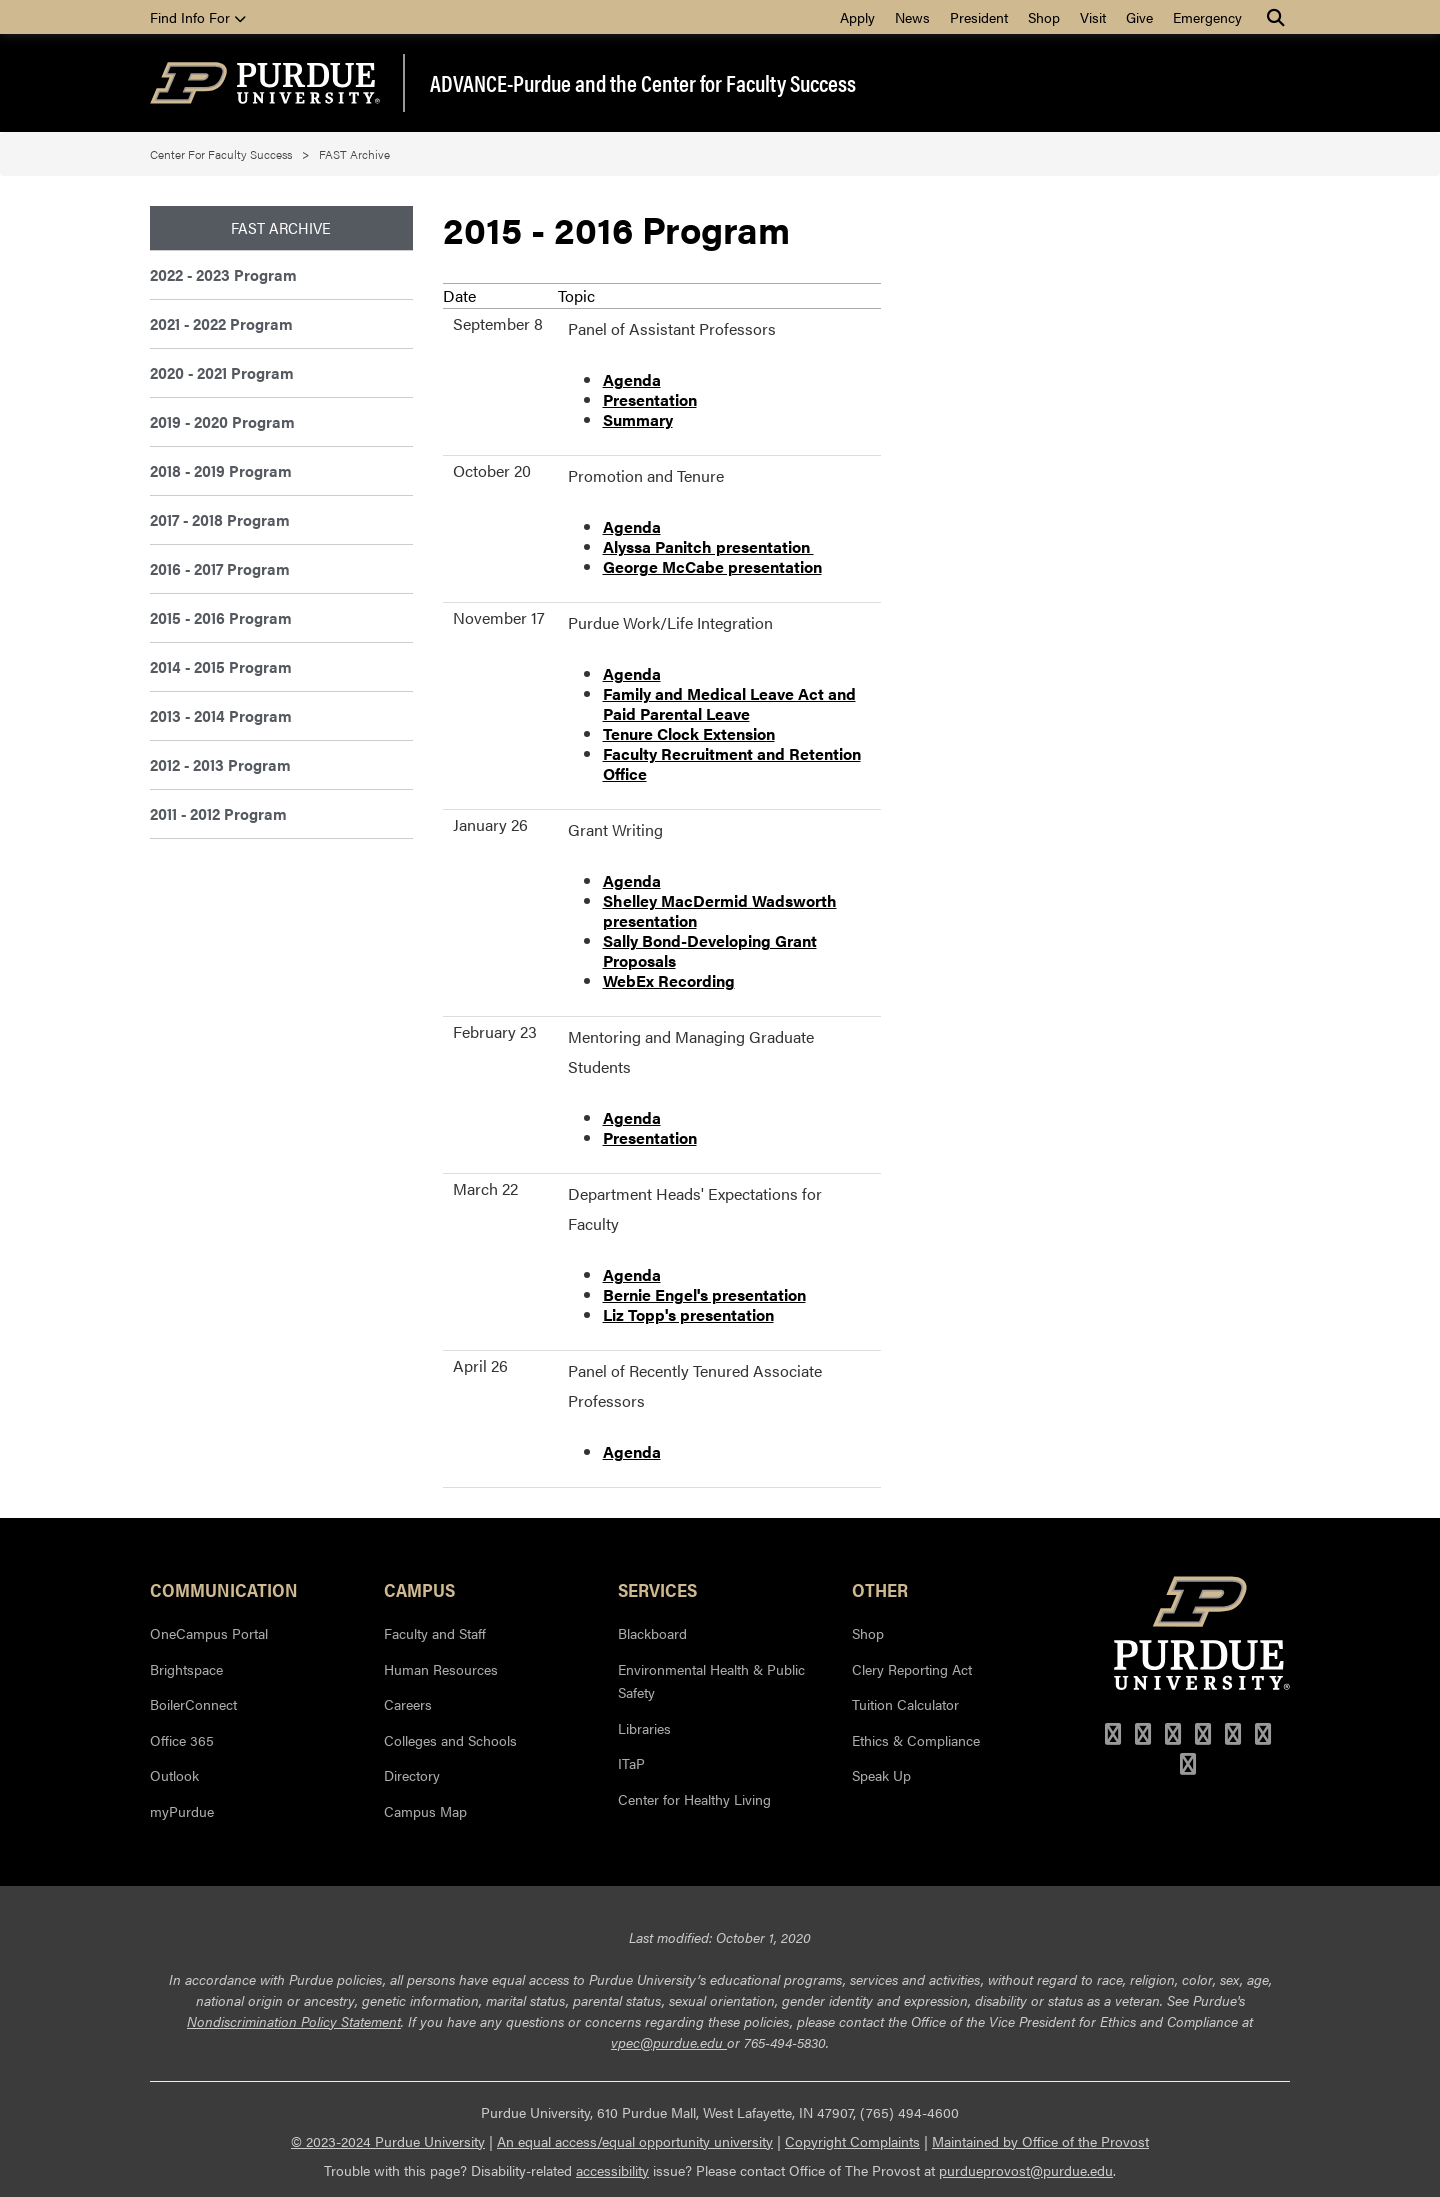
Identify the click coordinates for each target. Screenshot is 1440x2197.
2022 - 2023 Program (223, 274)
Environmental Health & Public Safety (711, 1681)
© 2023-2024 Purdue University (388, 2141)
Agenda (632, 379)
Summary (638, 419)
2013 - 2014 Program (221, 715)
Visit (1093, 17)
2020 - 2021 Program (222, 372)
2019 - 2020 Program (222, 421)
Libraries (644, 1728)
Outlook (174, 1775)
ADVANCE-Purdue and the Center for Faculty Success (643, 83)
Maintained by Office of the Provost (1040, 2141)
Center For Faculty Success (221, 154)
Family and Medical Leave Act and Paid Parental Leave (729, 703)
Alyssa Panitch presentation (708, 546)
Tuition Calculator (905, 1704)
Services (657, 1589)
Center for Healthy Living (694, 1799)
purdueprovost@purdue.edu (1026, 2170)
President (979, 17)
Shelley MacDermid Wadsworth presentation (720, 910)
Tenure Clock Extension (689, 733)
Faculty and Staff (435, 1633)
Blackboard (652, 1633)
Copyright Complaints (852, 2141)
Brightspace (186, 1669)
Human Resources (441, 1669)
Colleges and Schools (450, 1740)
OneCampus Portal (209, 1633)
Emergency (1207, 17)
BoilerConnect (193, 1704)
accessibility (612, 2170)
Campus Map (425, 1811)
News (912, 17)
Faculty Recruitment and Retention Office (732, 763)
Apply (857, 17)
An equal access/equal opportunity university (635, 2141)
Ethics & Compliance (916, 1740)
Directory (412, 1775)
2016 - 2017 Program (220, 568)
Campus (419, 1589)
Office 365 (182, 1740)
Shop (1044, 17)
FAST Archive (354, 154)
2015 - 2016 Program (221, 617)
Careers (408, 1704)
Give (1139, 17)
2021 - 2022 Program (221, 323)
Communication (224, 1589)
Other (880, 1589)
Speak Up (881, 1775)
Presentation (650, 399)
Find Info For (198, 17)
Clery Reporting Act (912, 1669)
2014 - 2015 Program (221, 666)
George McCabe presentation (712, 566)
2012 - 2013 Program (220, 764)
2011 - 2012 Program (218, 813)
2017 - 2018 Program (220, 519)
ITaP (631, 1763)
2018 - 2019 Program (221, 470)
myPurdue (182, 1811)
